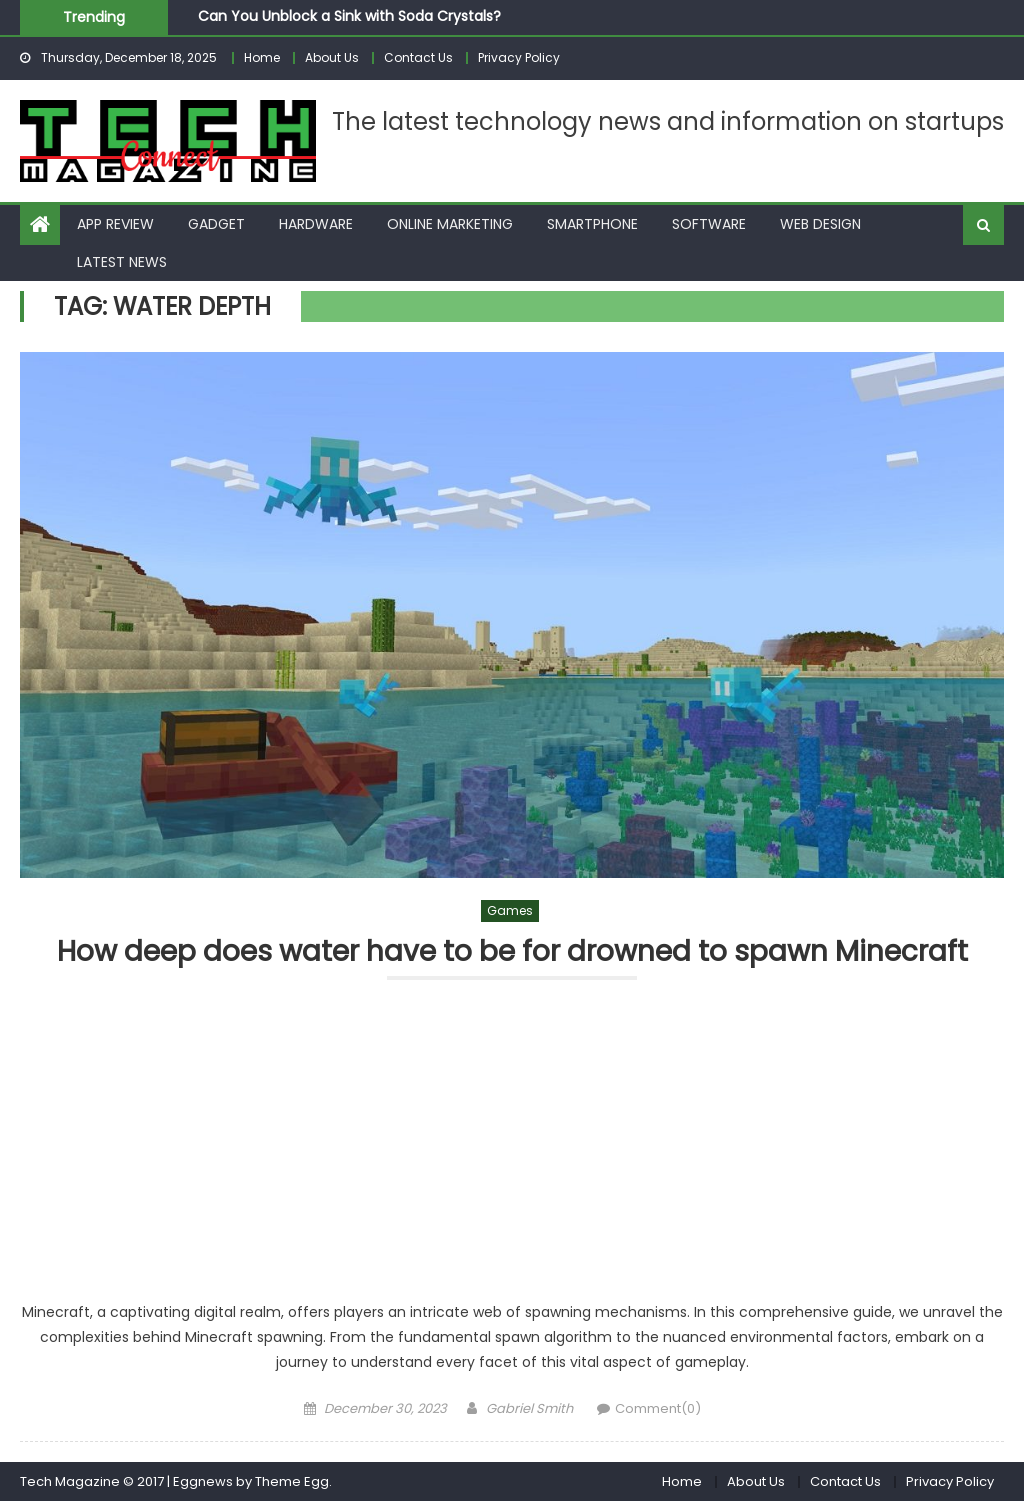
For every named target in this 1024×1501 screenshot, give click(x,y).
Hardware (316, 224)
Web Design (820, 224)
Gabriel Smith (529, 1408)
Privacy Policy (519, 57)
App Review (115, 224)
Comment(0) (658, 1408)
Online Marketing (450, 224)
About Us (332, 57)
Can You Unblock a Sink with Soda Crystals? (349, 16)
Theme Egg (292, 1481)
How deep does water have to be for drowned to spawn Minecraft (512, 952)
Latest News (122, 262)
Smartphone (592, 224)
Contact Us (418, 57)
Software (709, 224)
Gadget (216, 224)
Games (510, 910)
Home (262, 57)
